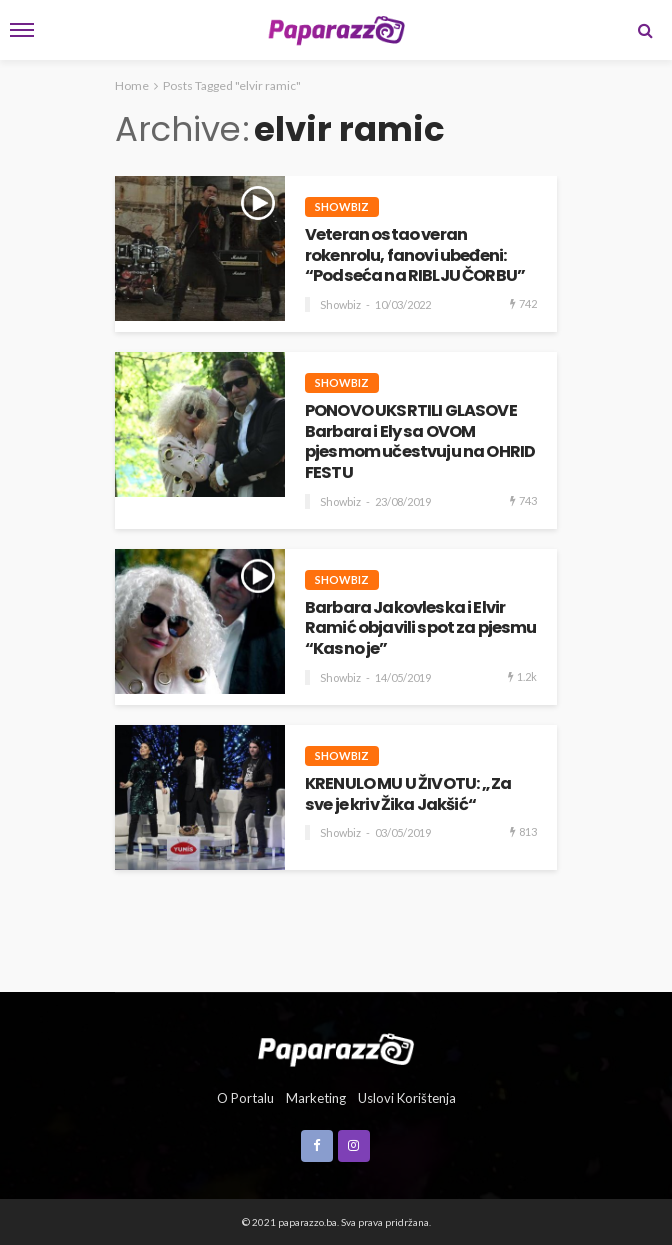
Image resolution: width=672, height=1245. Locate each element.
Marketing (316, 1098)
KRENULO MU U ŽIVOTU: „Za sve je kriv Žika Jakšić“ (408, 794)
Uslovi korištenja (407, 1098)
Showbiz (342, 206)
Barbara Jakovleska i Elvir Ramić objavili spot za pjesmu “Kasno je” (421, 629)
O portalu (245, 1098)
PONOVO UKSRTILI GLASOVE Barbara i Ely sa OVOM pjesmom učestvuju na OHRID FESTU (420, 442)
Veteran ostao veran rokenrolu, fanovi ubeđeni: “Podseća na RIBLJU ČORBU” (415, 256)
